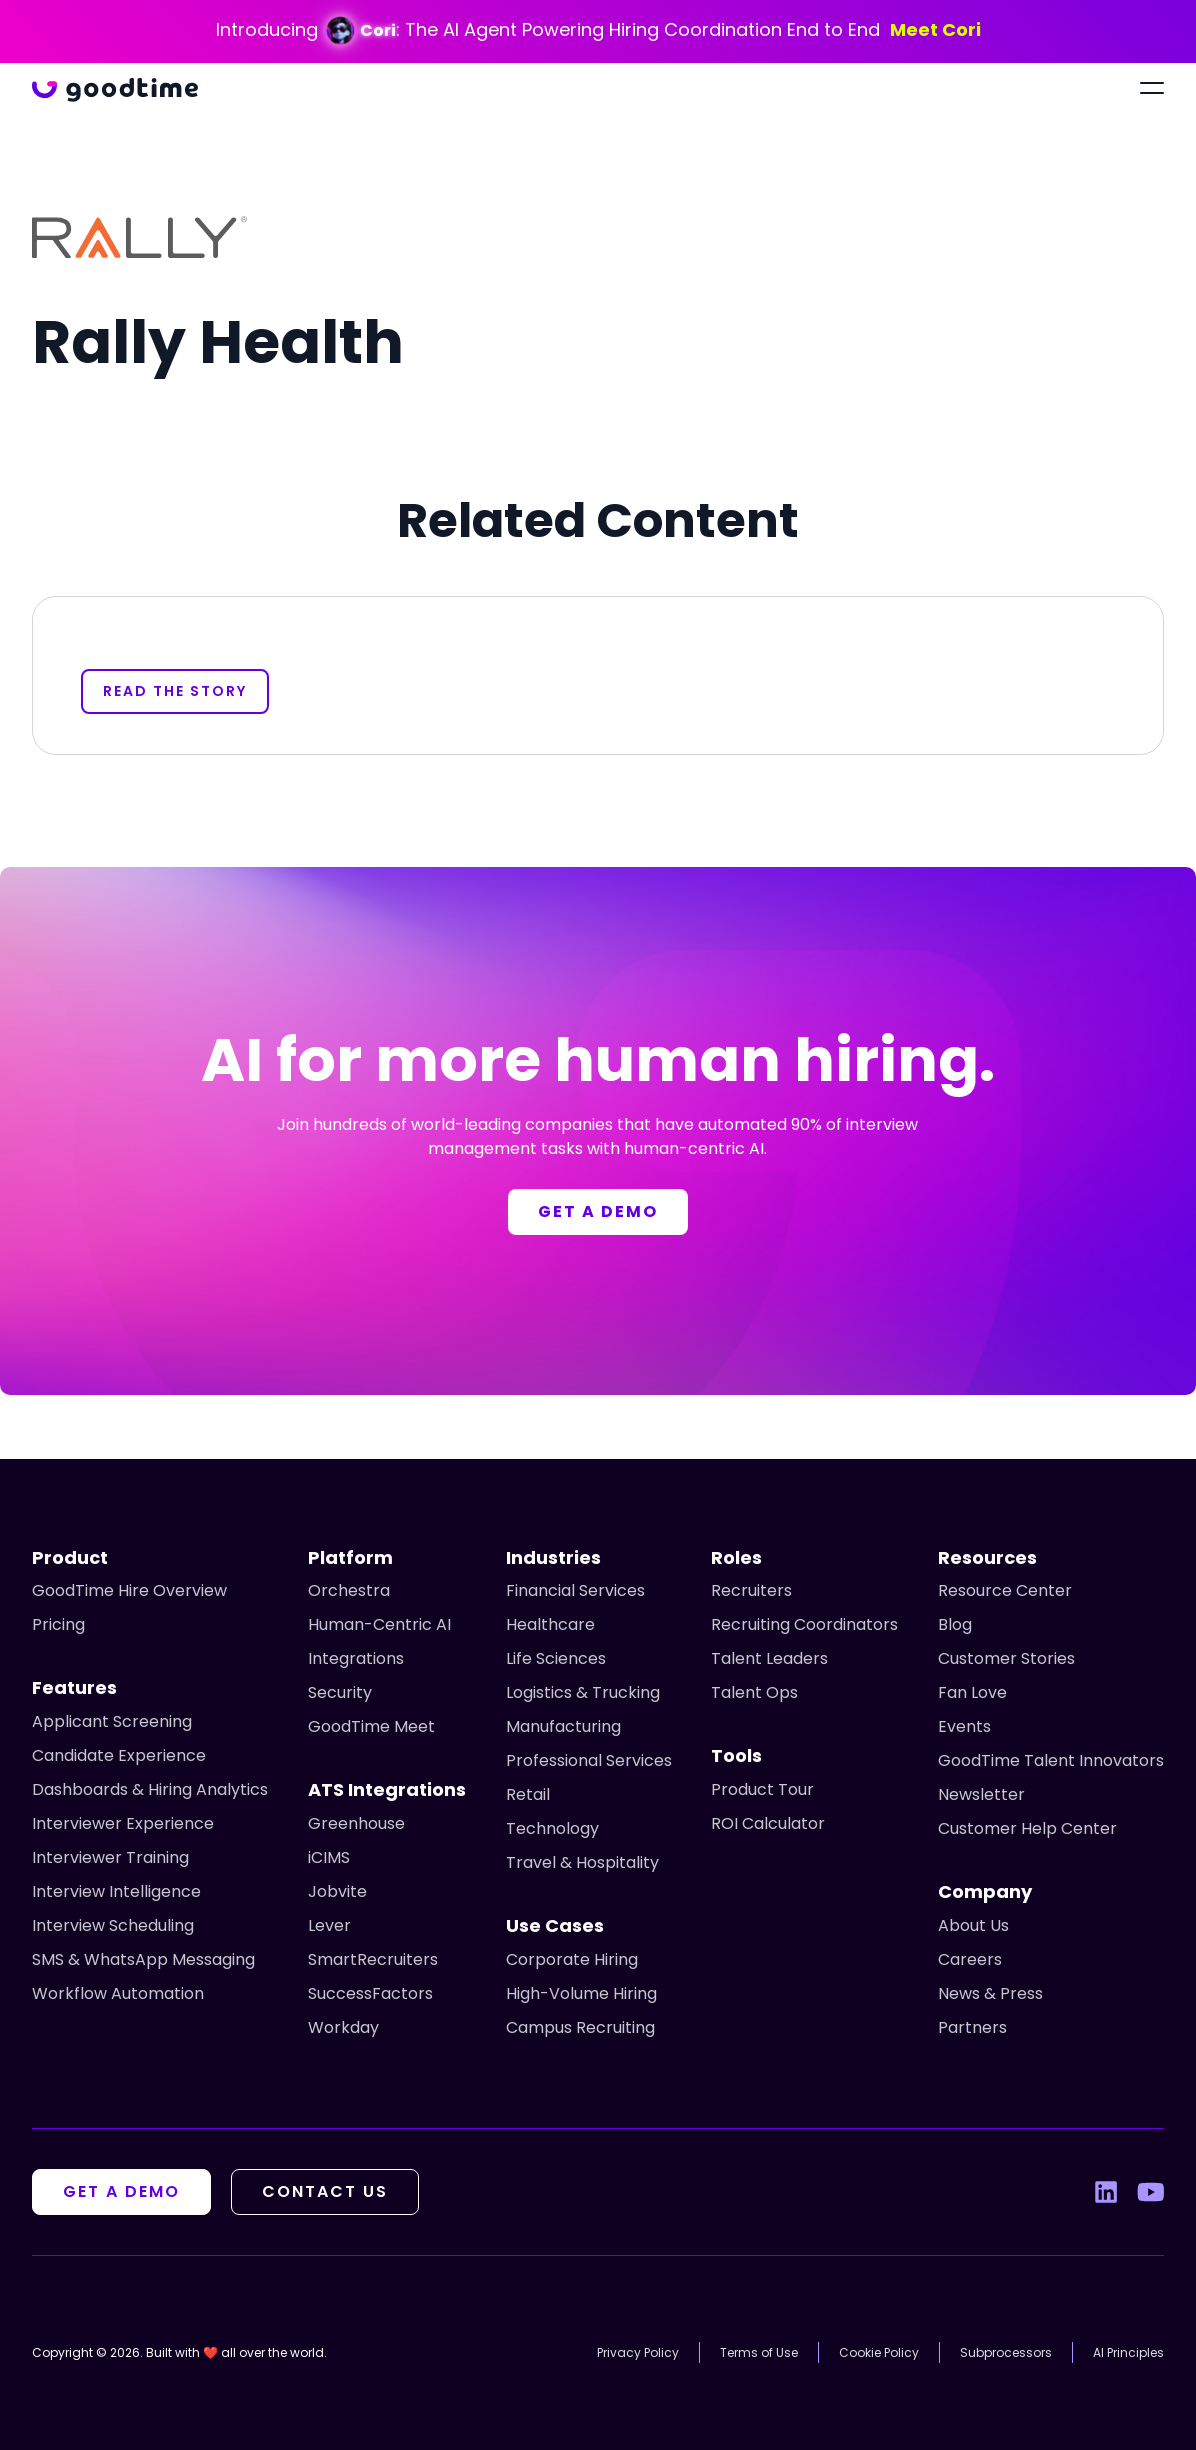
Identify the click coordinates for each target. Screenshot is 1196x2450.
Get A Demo (121, 2191)
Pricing (58, 1624)
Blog (955, 1624)
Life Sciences (556, 1658)
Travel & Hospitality (582, 1862)
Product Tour (762, 1789)
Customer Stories (1006, 1658)
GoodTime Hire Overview (129, 1590)
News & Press (990, 1993)
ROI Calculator (768, 1823)
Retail (528, 1794)
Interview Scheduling (113, 1925)
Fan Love (972, 1692)
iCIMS (329, 1857)
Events (964, 1726)
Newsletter (981, 1794)
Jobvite (337, 1891)
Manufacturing (563, 1726)
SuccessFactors (370, 1993)
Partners (972, 2027)
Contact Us (325, 2191)
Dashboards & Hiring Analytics (150, 1789)
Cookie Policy (879, 2352)
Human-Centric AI (379, 1624)
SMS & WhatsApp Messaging (143, 1959)
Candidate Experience (119, 1755)
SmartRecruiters (373, 1959)
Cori (378, 30)
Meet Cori (935, 29)
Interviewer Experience (123, 1823)
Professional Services (589, 1760)
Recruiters (751, 1590)
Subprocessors (1006, 2352)
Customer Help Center (1027, 1828)
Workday (343, 2027)
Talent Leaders (769, 1658)
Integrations (356, 1658)
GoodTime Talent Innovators (1051, 1760)
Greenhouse (356, 1823)
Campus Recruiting (580, 2027)
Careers (970, 1959)
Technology (552, 1828)
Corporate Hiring (572, 1959)
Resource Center (1005, 1590)
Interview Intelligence (116, 1891)
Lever (329, 1925)
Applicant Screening (112, 1721)
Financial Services (575, 1590)
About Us (973, 1925)
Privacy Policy (638, 2352)
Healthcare (550, 1624)
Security (340, 1692)
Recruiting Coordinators (804, 1624)
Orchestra (349, 1590)
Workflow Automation (118, 1993)
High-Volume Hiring (581, 1993)
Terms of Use (759, 2352)
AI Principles (1128, 2352)
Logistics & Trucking (583, 1692)
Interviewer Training (110, 1857)
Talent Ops (754, 1692)
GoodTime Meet (371, 1726)
